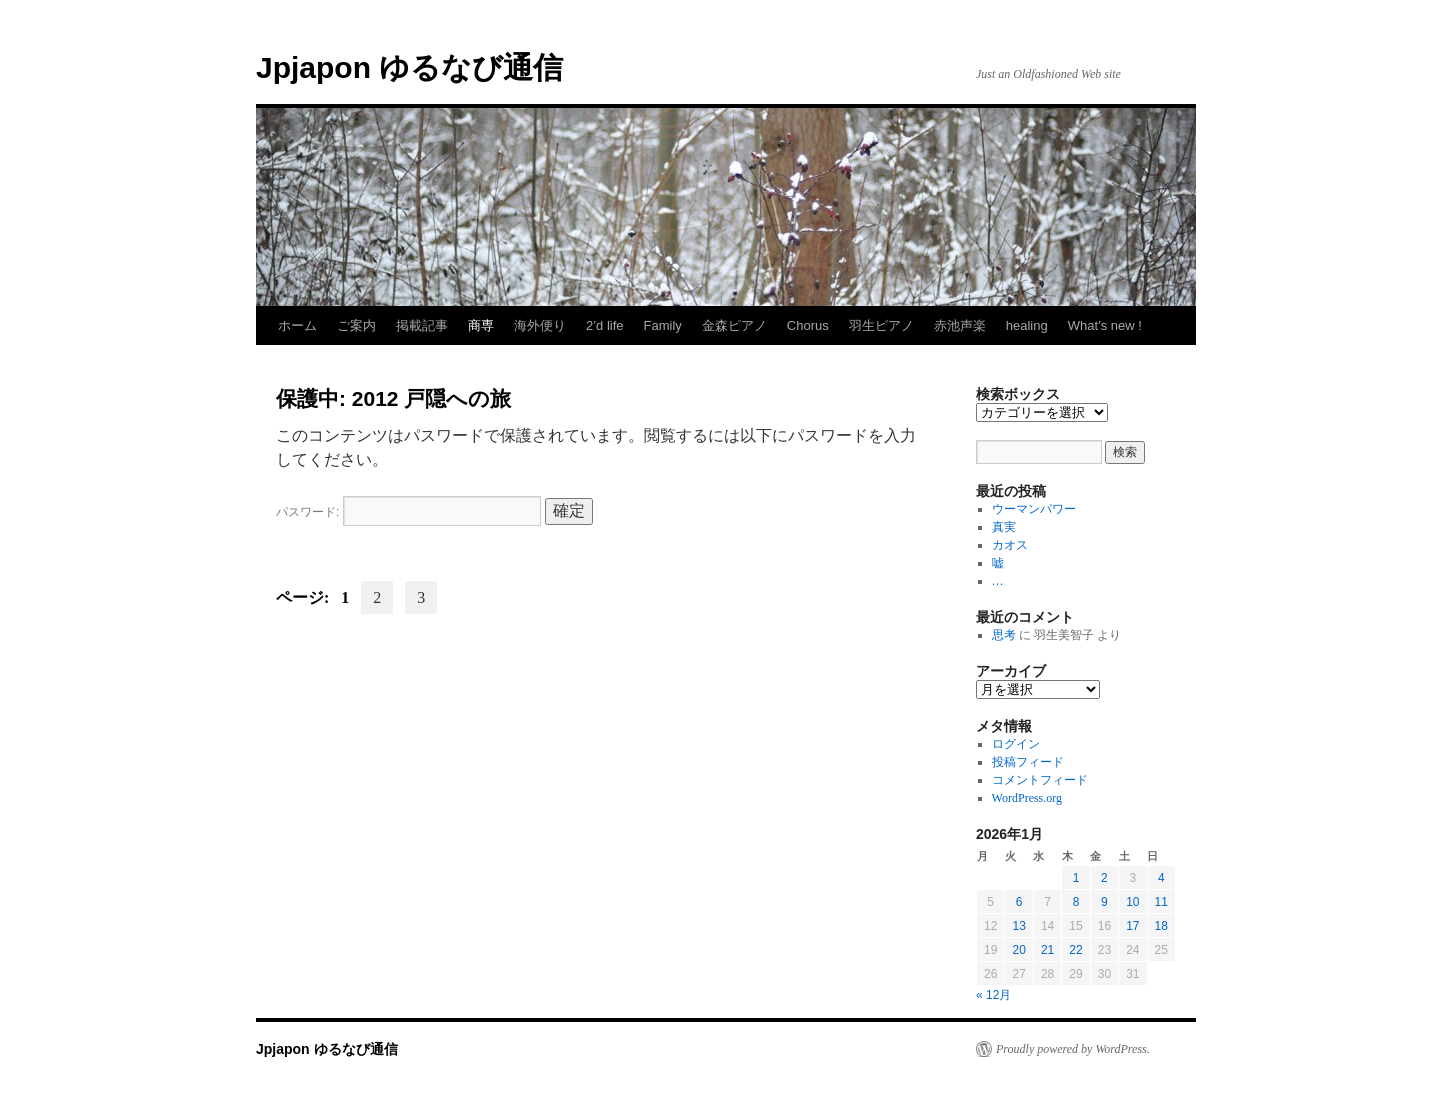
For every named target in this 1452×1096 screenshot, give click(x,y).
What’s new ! (1105, 325)
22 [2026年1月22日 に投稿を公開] (1075, 950)
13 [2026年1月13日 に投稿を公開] (1018, 926)
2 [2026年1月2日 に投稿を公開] (1104, 878)
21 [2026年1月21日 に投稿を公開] (1047, 950)
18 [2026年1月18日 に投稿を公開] (1161, 926)
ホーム (297, 325)
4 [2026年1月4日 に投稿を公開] (1161, 878)
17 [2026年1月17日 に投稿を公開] (1132, 926)
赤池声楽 (960, 325)
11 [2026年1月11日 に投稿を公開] (1161, 902)
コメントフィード (1040, 780)
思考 (1004, 635)
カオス (1010, 545)
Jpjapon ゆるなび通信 (409, 67)
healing (1027, 325)
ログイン (1016, 744)
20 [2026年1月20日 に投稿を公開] (1018, 950)
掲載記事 (422, 325)
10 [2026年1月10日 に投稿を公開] (1132, 902)
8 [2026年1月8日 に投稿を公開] (1076, 902)
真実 (1004, 527)
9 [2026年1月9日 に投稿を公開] (1104, 902)
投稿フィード (1028, 762)
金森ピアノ (734, 325)
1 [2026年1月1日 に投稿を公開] (1076, 878)
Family (663, 325)
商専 (481, 325)
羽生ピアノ (881, 325)
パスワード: (408, 512)
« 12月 (993, 995)
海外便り (540, 325)
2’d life (605, 325)
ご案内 (356, 325)
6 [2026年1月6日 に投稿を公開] (1019, 902)
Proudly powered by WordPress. (1073, 1049)
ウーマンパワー (1034, 509)
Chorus (808, 325)
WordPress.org (1027, 798)
